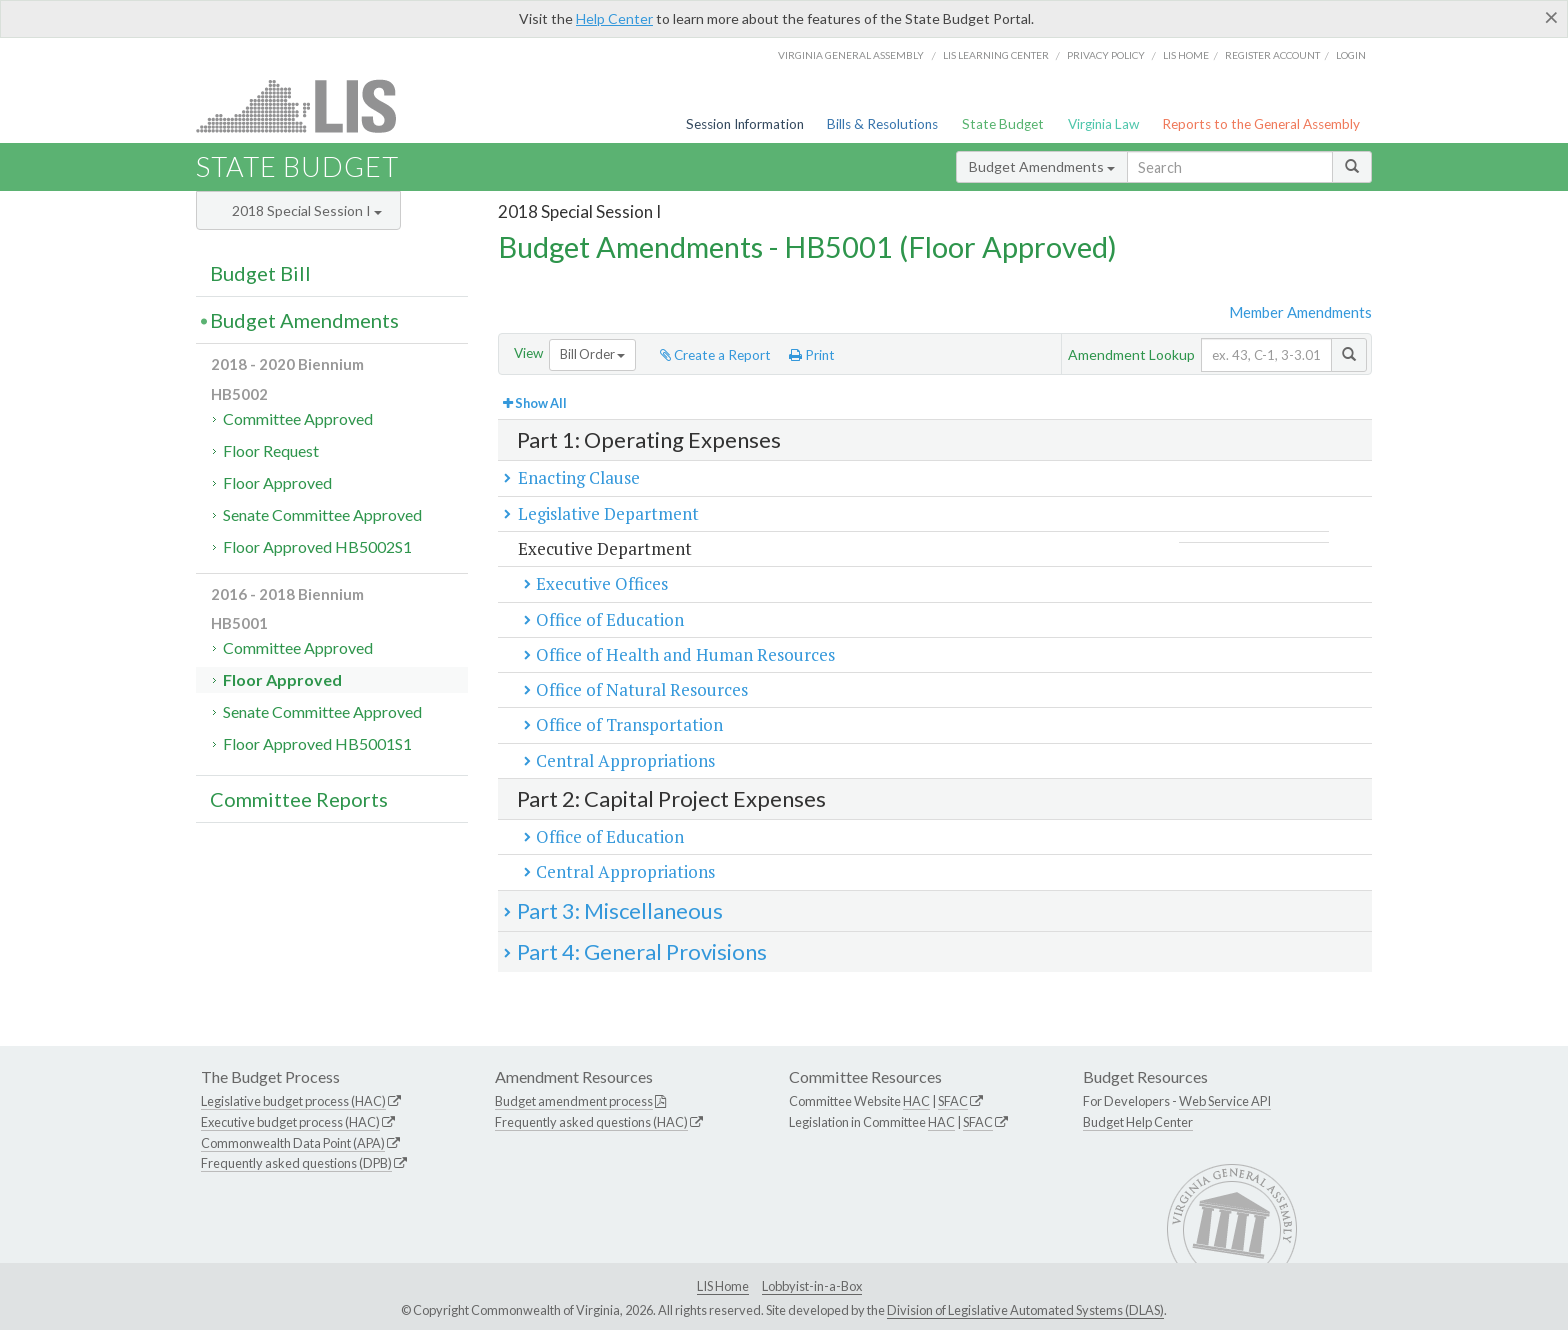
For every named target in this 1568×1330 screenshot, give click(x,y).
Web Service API (1225, 1101)
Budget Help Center (1138, 1122)
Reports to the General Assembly (1261, 124)
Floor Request (271, 450)
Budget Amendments (1042, 166)
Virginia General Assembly (851, 55)
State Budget (1003, 124)
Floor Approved (277, 482)
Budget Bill (260, 273)
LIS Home (723, 1286)
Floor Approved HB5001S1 (317, 743)
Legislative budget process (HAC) (293, 1101)
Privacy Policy (1106, 55)
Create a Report (715, 355)
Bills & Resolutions (882, 124)
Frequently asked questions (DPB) (296, 1163)
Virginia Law (1103, 124)
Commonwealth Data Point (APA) (293, 1143)
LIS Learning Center (996, 55)
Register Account (1272, 55)
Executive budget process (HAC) (290, 1122)
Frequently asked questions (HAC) (591, 1122)
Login (1351, 55)
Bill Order (592, 354)
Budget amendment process (574, 1101)
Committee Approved (298, 418)
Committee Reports (299, 799)
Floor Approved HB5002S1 (317, 546)
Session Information (745, 124)
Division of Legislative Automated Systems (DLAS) (1025, 1310)
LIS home (1186, 55)
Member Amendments (1300, 312)
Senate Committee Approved (322, 514)
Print (812, 355)
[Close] (1551, 17)
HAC (916, 1101)
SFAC (953, 1101)
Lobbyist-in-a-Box (812, 1286)
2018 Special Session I (307, 210)
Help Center (614, 18)
